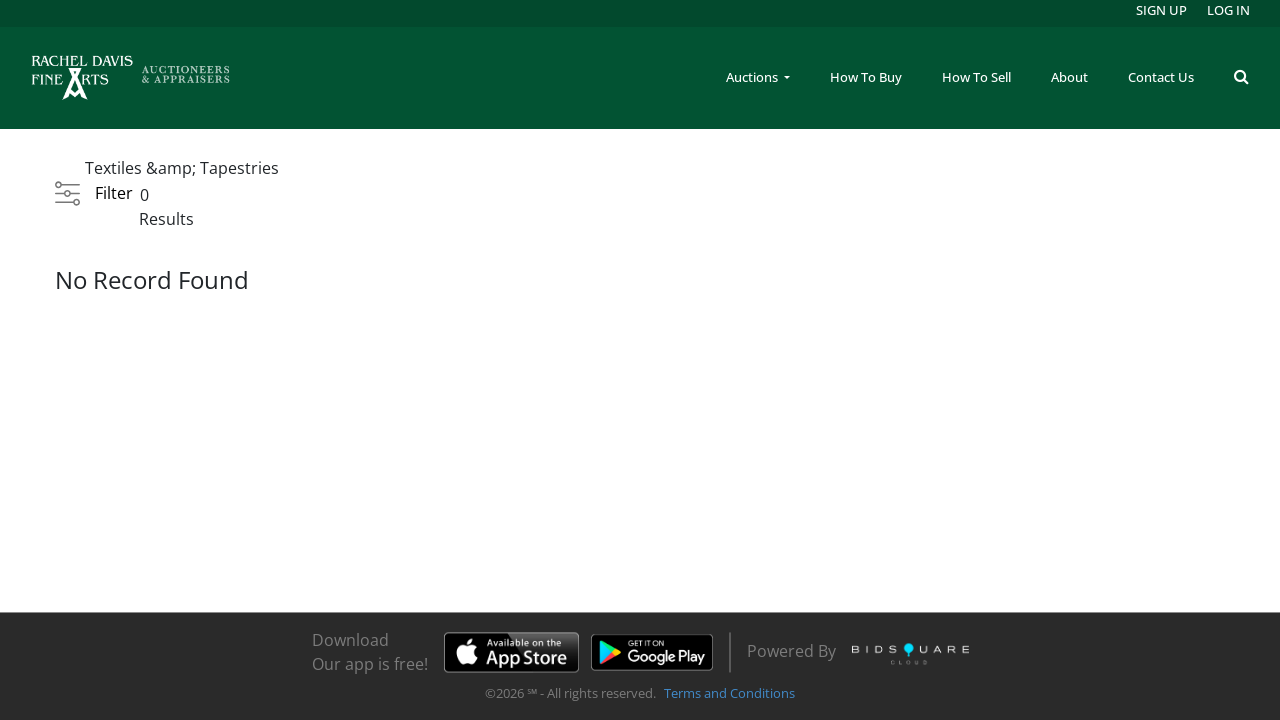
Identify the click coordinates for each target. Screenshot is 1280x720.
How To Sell (976, 77)
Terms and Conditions (729, 694)
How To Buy (866, 77)
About (1069, 77)
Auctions (753, 77)
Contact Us (1161, 77)
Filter (114, 193)
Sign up (1161, 10)
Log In (1228, 10)
